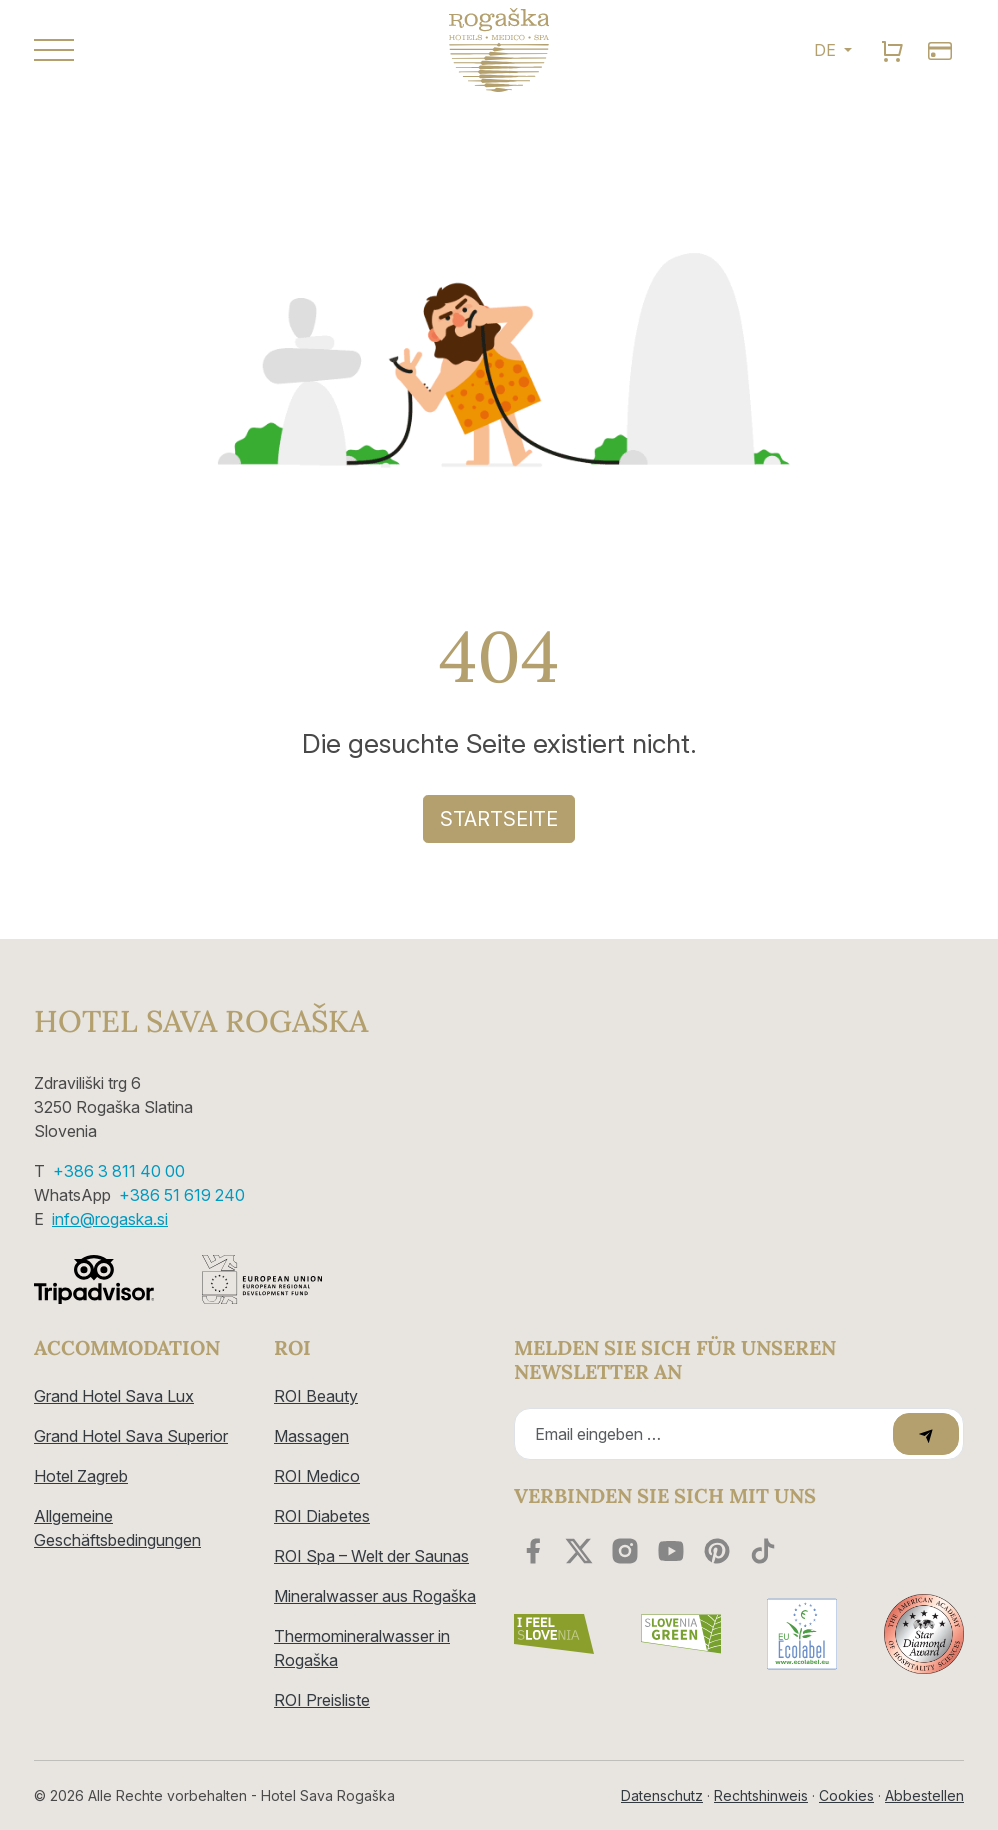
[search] (892, 50)
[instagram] (625, 1551)
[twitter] (579, 1551)
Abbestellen (924, 1795)
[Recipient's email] (706, 1434)
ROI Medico (317, 1476)
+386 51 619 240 (182, 1195)
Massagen (311, 1436)
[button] (179, 50)
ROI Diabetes (322, 1516)
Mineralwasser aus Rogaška (375, 1596)
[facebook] (533, 1551)
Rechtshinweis (761, 1795)
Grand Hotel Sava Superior (131, 1436)
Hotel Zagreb (81, 1476)
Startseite (499, 819)
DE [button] (827, 50)
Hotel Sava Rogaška (201, 1021)
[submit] (926, 1434)
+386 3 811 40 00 (119, 1171)
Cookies (846, 1795)
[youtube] (671, 1551)
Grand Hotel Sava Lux (114, 1396)
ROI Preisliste (322, 1700)
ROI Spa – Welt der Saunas (371, 1556)
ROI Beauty (316, 1396)
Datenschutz (662, 1795)
